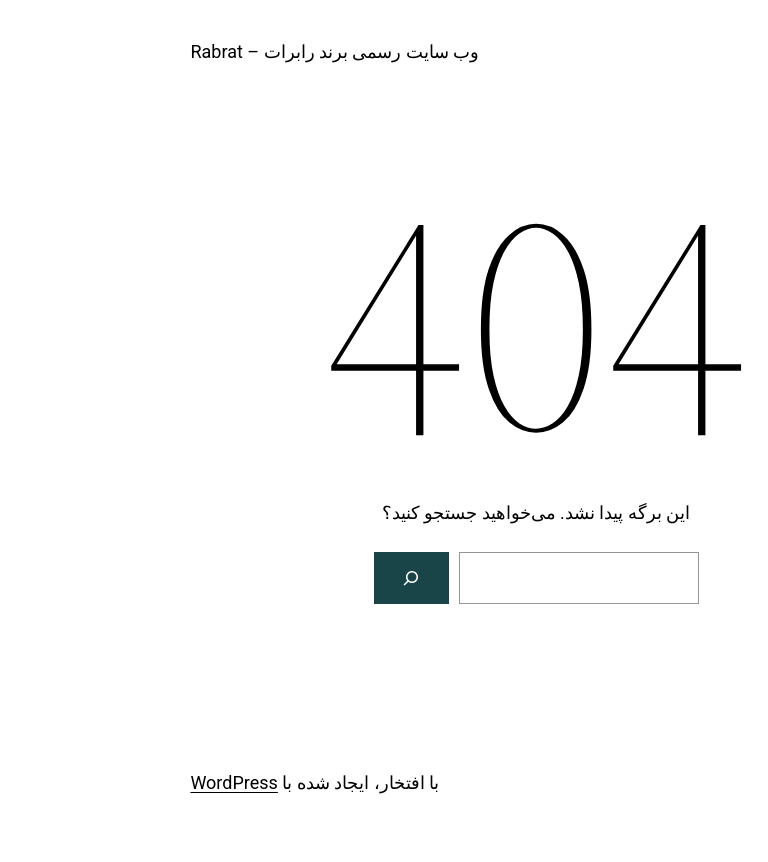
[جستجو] (260, 578)
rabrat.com (687, 51)
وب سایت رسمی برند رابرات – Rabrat (182, 51)
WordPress (81, 782)
